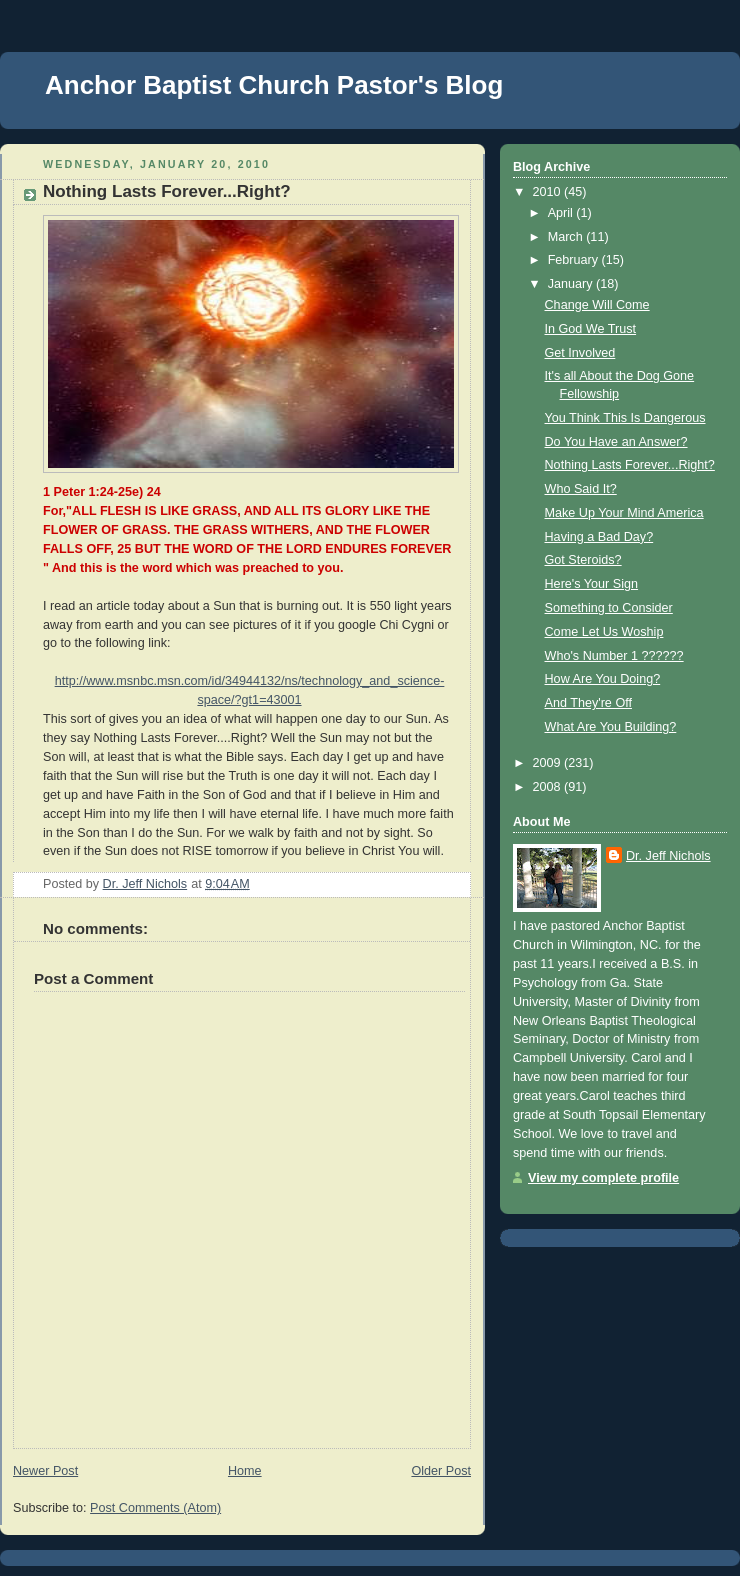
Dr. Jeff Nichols (668, 856)
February (575, 260)
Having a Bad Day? (599, 537)
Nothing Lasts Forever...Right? (630, 465)
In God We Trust (591, 329)
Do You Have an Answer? (616, 442)
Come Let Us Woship (604, 632)
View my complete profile (603, 1178)
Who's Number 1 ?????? (614, 656)
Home (245, 1471)
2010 (549, 192)
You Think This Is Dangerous (625, 418)
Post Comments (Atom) (155, 1508)
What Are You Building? (611, 727)
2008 (549, 787)
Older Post (441, 1471)
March (567, 237)
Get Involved (580, 353)
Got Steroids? (583, 560)
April (562, 213)
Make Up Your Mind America (624, 513)
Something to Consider (609, 608)
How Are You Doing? (603, 679)
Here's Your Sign (592, 584)
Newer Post (45, 1471)
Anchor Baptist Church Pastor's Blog (274, 85)
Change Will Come (597, 305)
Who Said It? (581, 489)
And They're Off (588, 703)
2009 (549, 763)
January (572, 284)
